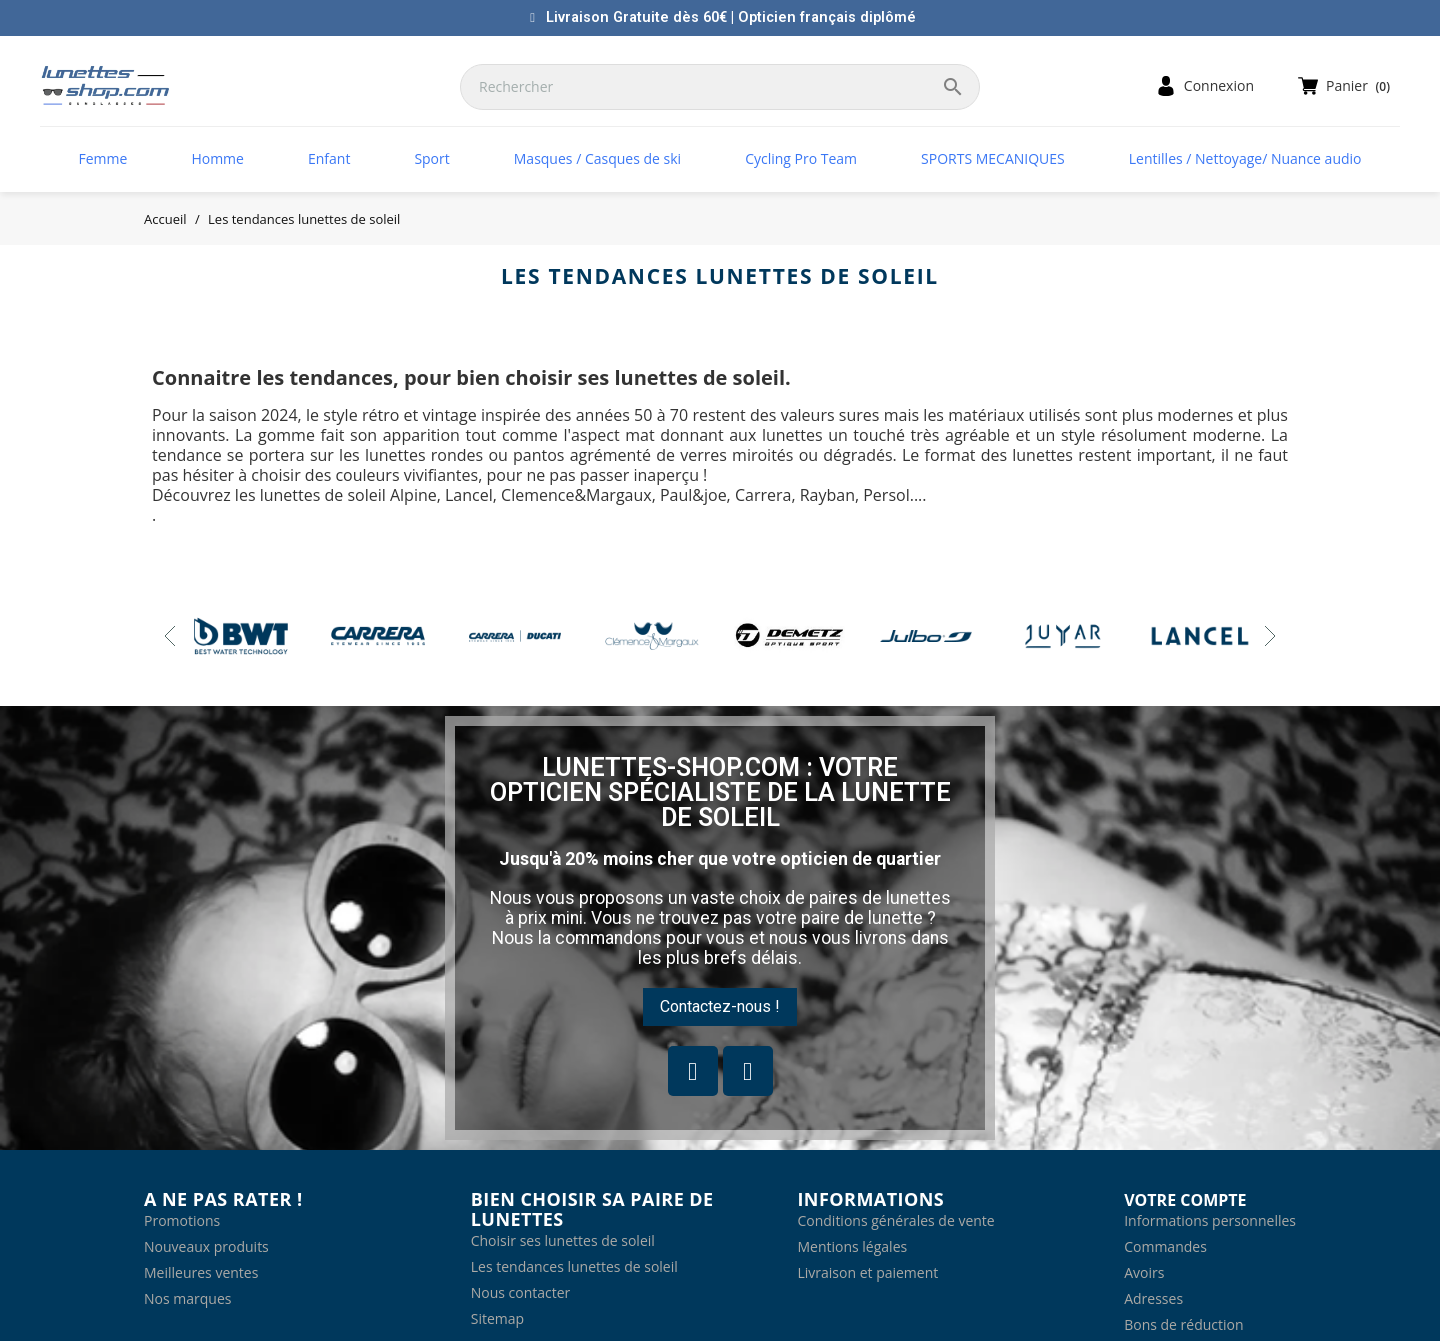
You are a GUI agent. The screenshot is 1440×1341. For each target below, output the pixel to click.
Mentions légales (852, 1246)
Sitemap (497, 1318)
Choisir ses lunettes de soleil (563, 1240)
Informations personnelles (1210, 1220)
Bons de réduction (1183, 1324)
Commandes (1165, 1246)
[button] (720, 1007)
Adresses (1153, 1298)
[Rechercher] (720, 87)
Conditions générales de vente (895, 1220)
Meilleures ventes (201, 1272)
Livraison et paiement (867, 1272)
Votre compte (1185, 1200)
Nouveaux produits (206, 1246)
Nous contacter (521, 1292)
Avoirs (1144, 1272)
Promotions (182, 1220)
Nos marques (187, 1298)
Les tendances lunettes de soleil (574, 1266)
